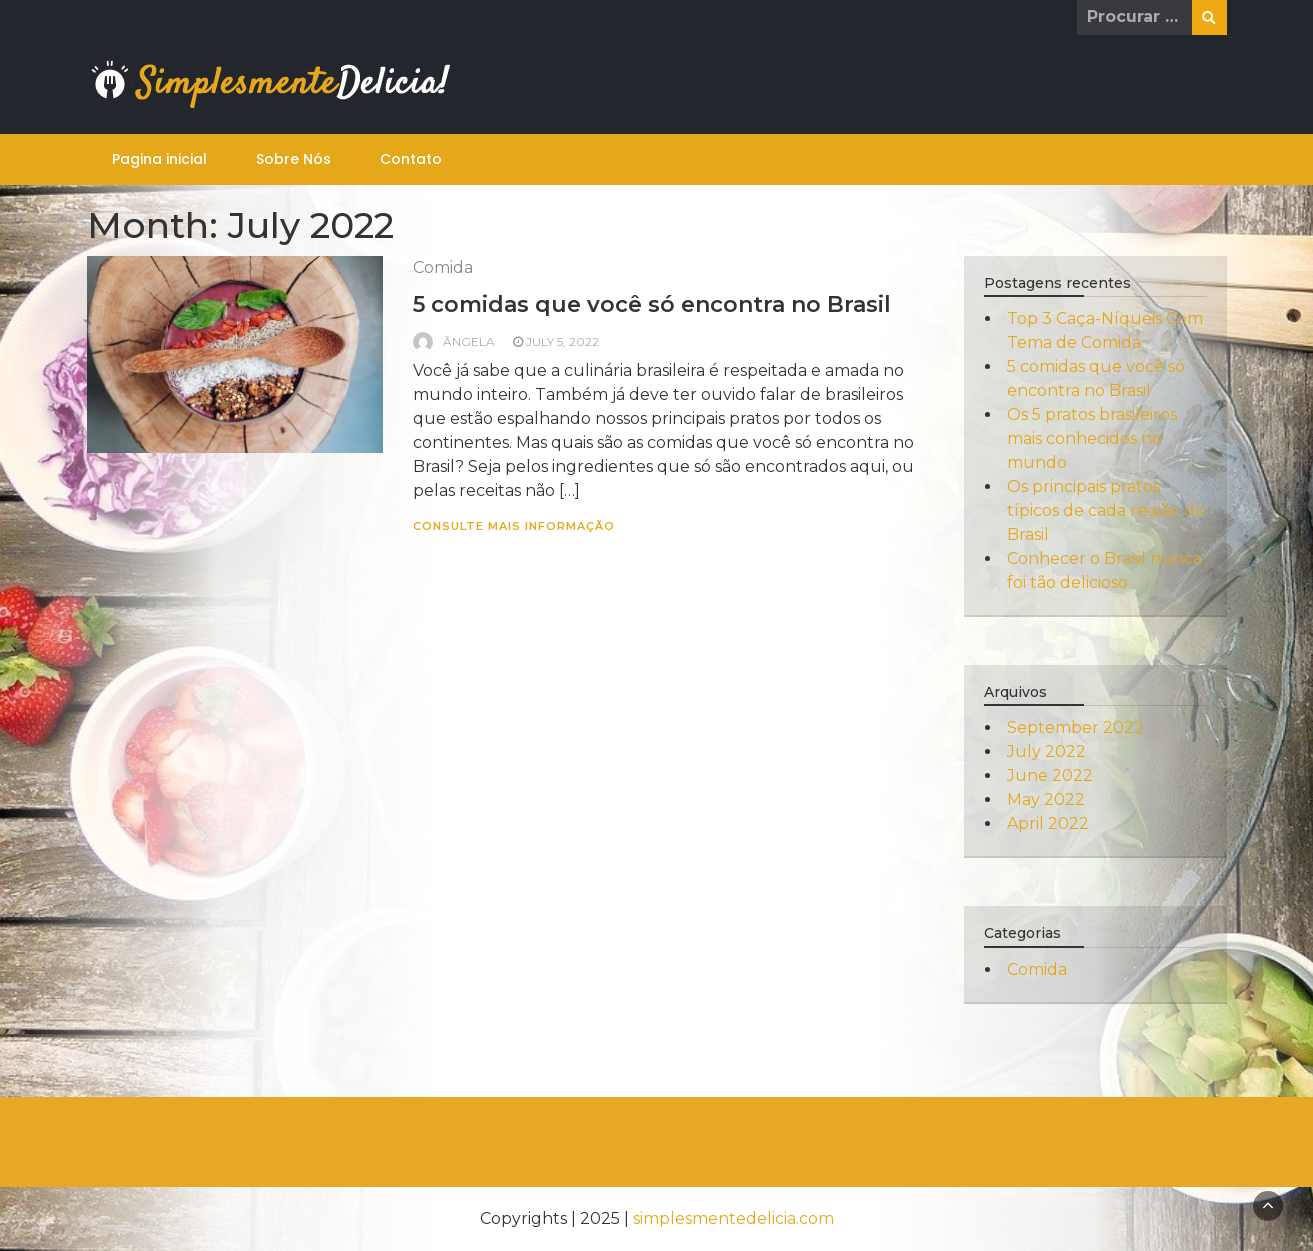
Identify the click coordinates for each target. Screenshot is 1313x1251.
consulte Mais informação (514, 526)
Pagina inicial (159, 159)
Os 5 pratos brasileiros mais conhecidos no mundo (1092, 438)
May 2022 (1046, 799)
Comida (443, 267)
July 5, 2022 (562, 341)
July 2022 (1046, 751)
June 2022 (1050, 775)
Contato (411, 159)
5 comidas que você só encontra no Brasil (652, 304)
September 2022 (1075, 727)
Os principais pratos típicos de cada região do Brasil (1106, 510)
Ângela (469, 341)
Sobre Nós (293, 159)
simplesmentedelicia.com (733, 1218)
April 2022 (1048, 823)
